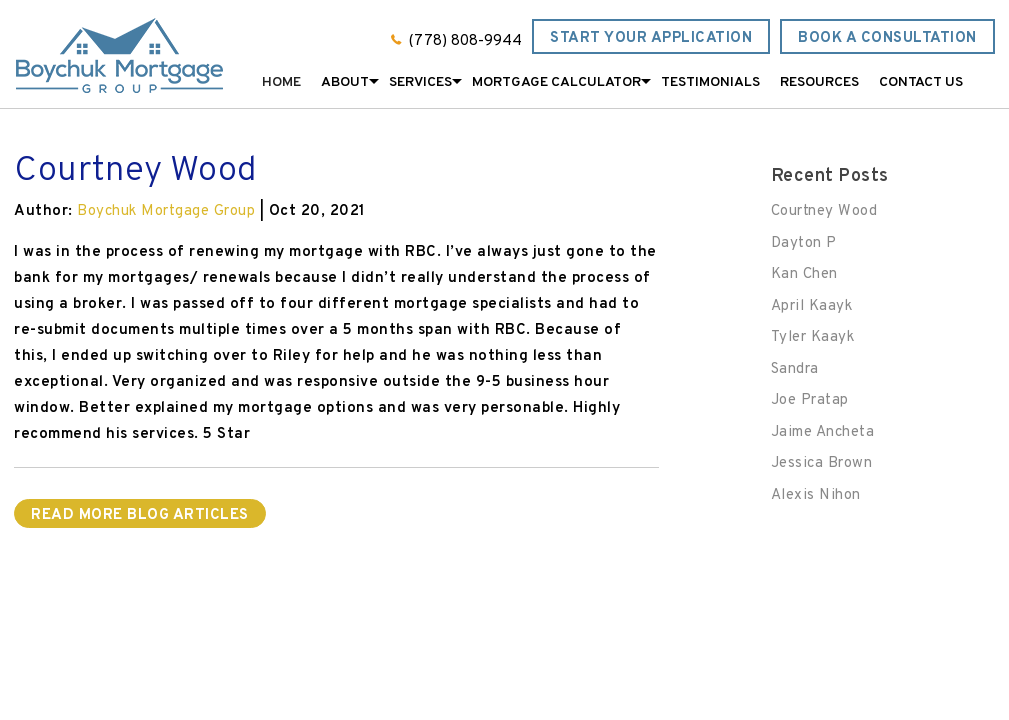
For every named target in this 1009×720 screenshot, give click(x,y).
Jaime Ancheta (823, 432)
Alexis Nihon (816, 495)
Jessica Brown (822, 463)
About (345, 82)
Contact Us (921, 82)
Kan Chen (804, 274)
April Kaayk (812, 306)
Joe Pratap (810, 400)
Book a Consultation (887, 38)
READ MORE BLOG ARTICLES (140, 515)
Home (281, 82)
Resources (819, 82)
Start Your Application (651, 38)
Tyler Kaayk (813, 337)
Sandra (795, 369)
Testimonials (710, 82)
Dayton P (804, 243)
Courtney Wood (824, 211)
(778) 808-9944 (465, 41)
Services (420, 82)
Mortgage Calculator (556, 82)
